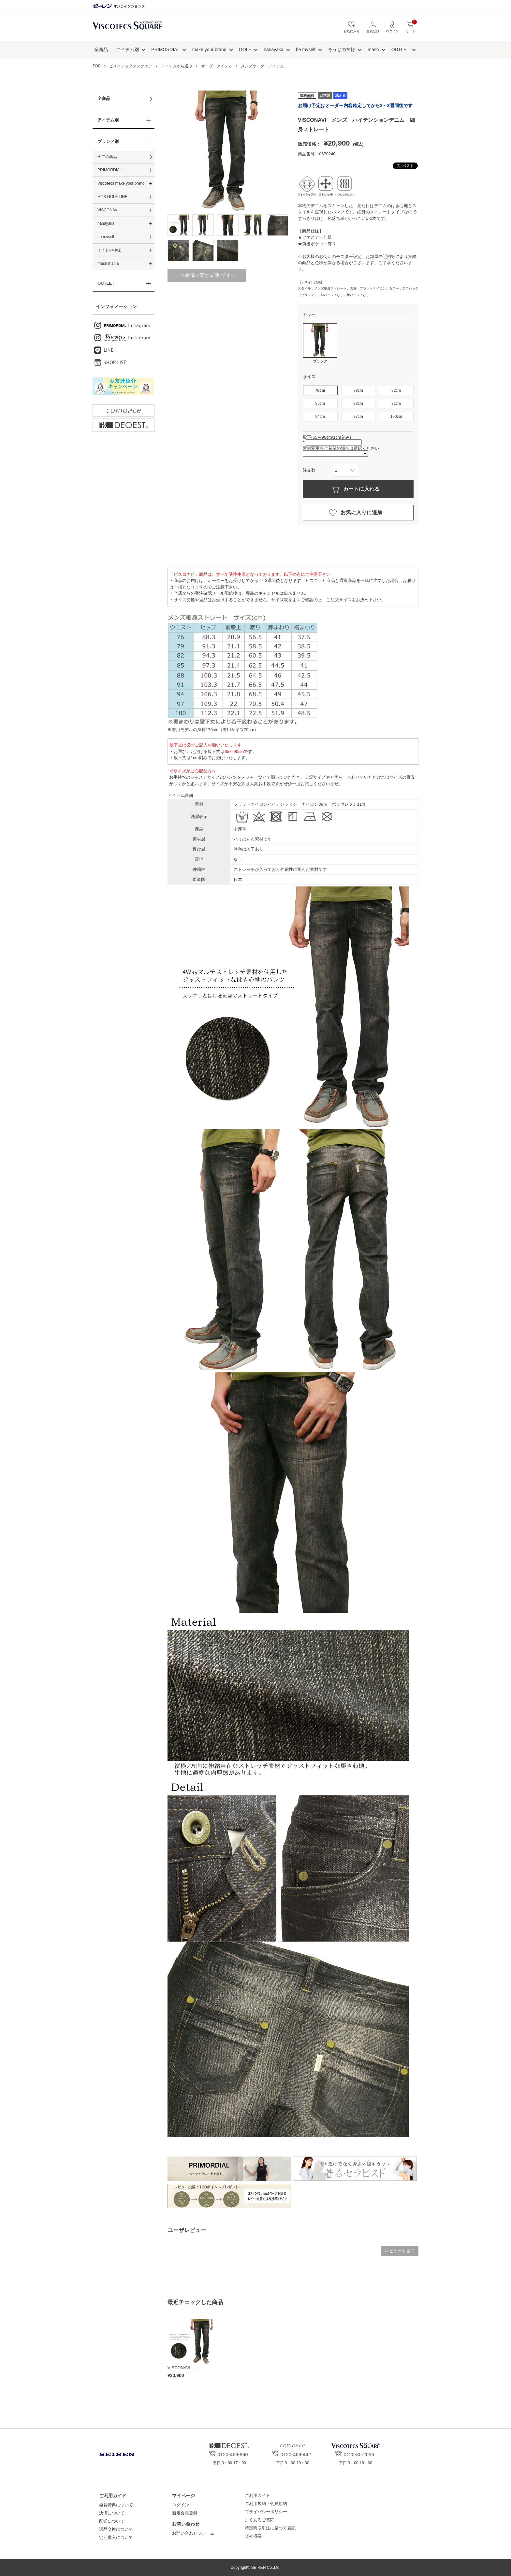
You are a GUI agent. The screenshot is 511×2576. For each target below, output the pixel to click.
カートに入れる (361, 489)
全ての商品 (107, 156)
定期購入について (116, 2537)
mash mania (108, 263)
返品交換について (116, 2529)
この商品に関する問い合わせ (206, 275)
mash (373, 49)
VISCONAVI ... (183, 2367)
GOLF (245, 49)
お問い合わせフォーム (193, 2533)
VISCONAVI (107, 210)
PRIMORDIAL (165, 49)
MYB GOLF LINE (112, 196)
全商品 (101, 49)
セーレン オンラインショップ (119, 6)
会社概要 (253, 2536)
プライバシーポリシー (266, 2511)
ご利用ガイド (257, 2495)
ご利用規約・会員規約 (266, 2503)
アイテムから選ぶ (176, 66)
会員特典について (116, 2504)
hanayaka (274, 49)
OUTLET (400, 49)
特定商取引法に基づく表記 (270, 2528)
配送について (111, 2521)
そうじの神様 (341, 49)
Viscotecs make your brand (121, 183)
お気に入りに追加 (361, 512)
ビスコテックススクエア (128, 28)
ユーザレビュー (187, 2230)
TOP (96, 66)
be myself (305, 49)
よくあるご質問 (259, 2519)
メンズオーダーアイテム (262, 66)
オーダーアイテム (216, 66)
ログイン (180, 2504)
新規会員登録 (184, 2513)
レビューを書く (400, 2250)
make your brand (209, 49)
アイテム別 (127, 49)
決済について (111, 2513)
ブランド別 (108, 141)
